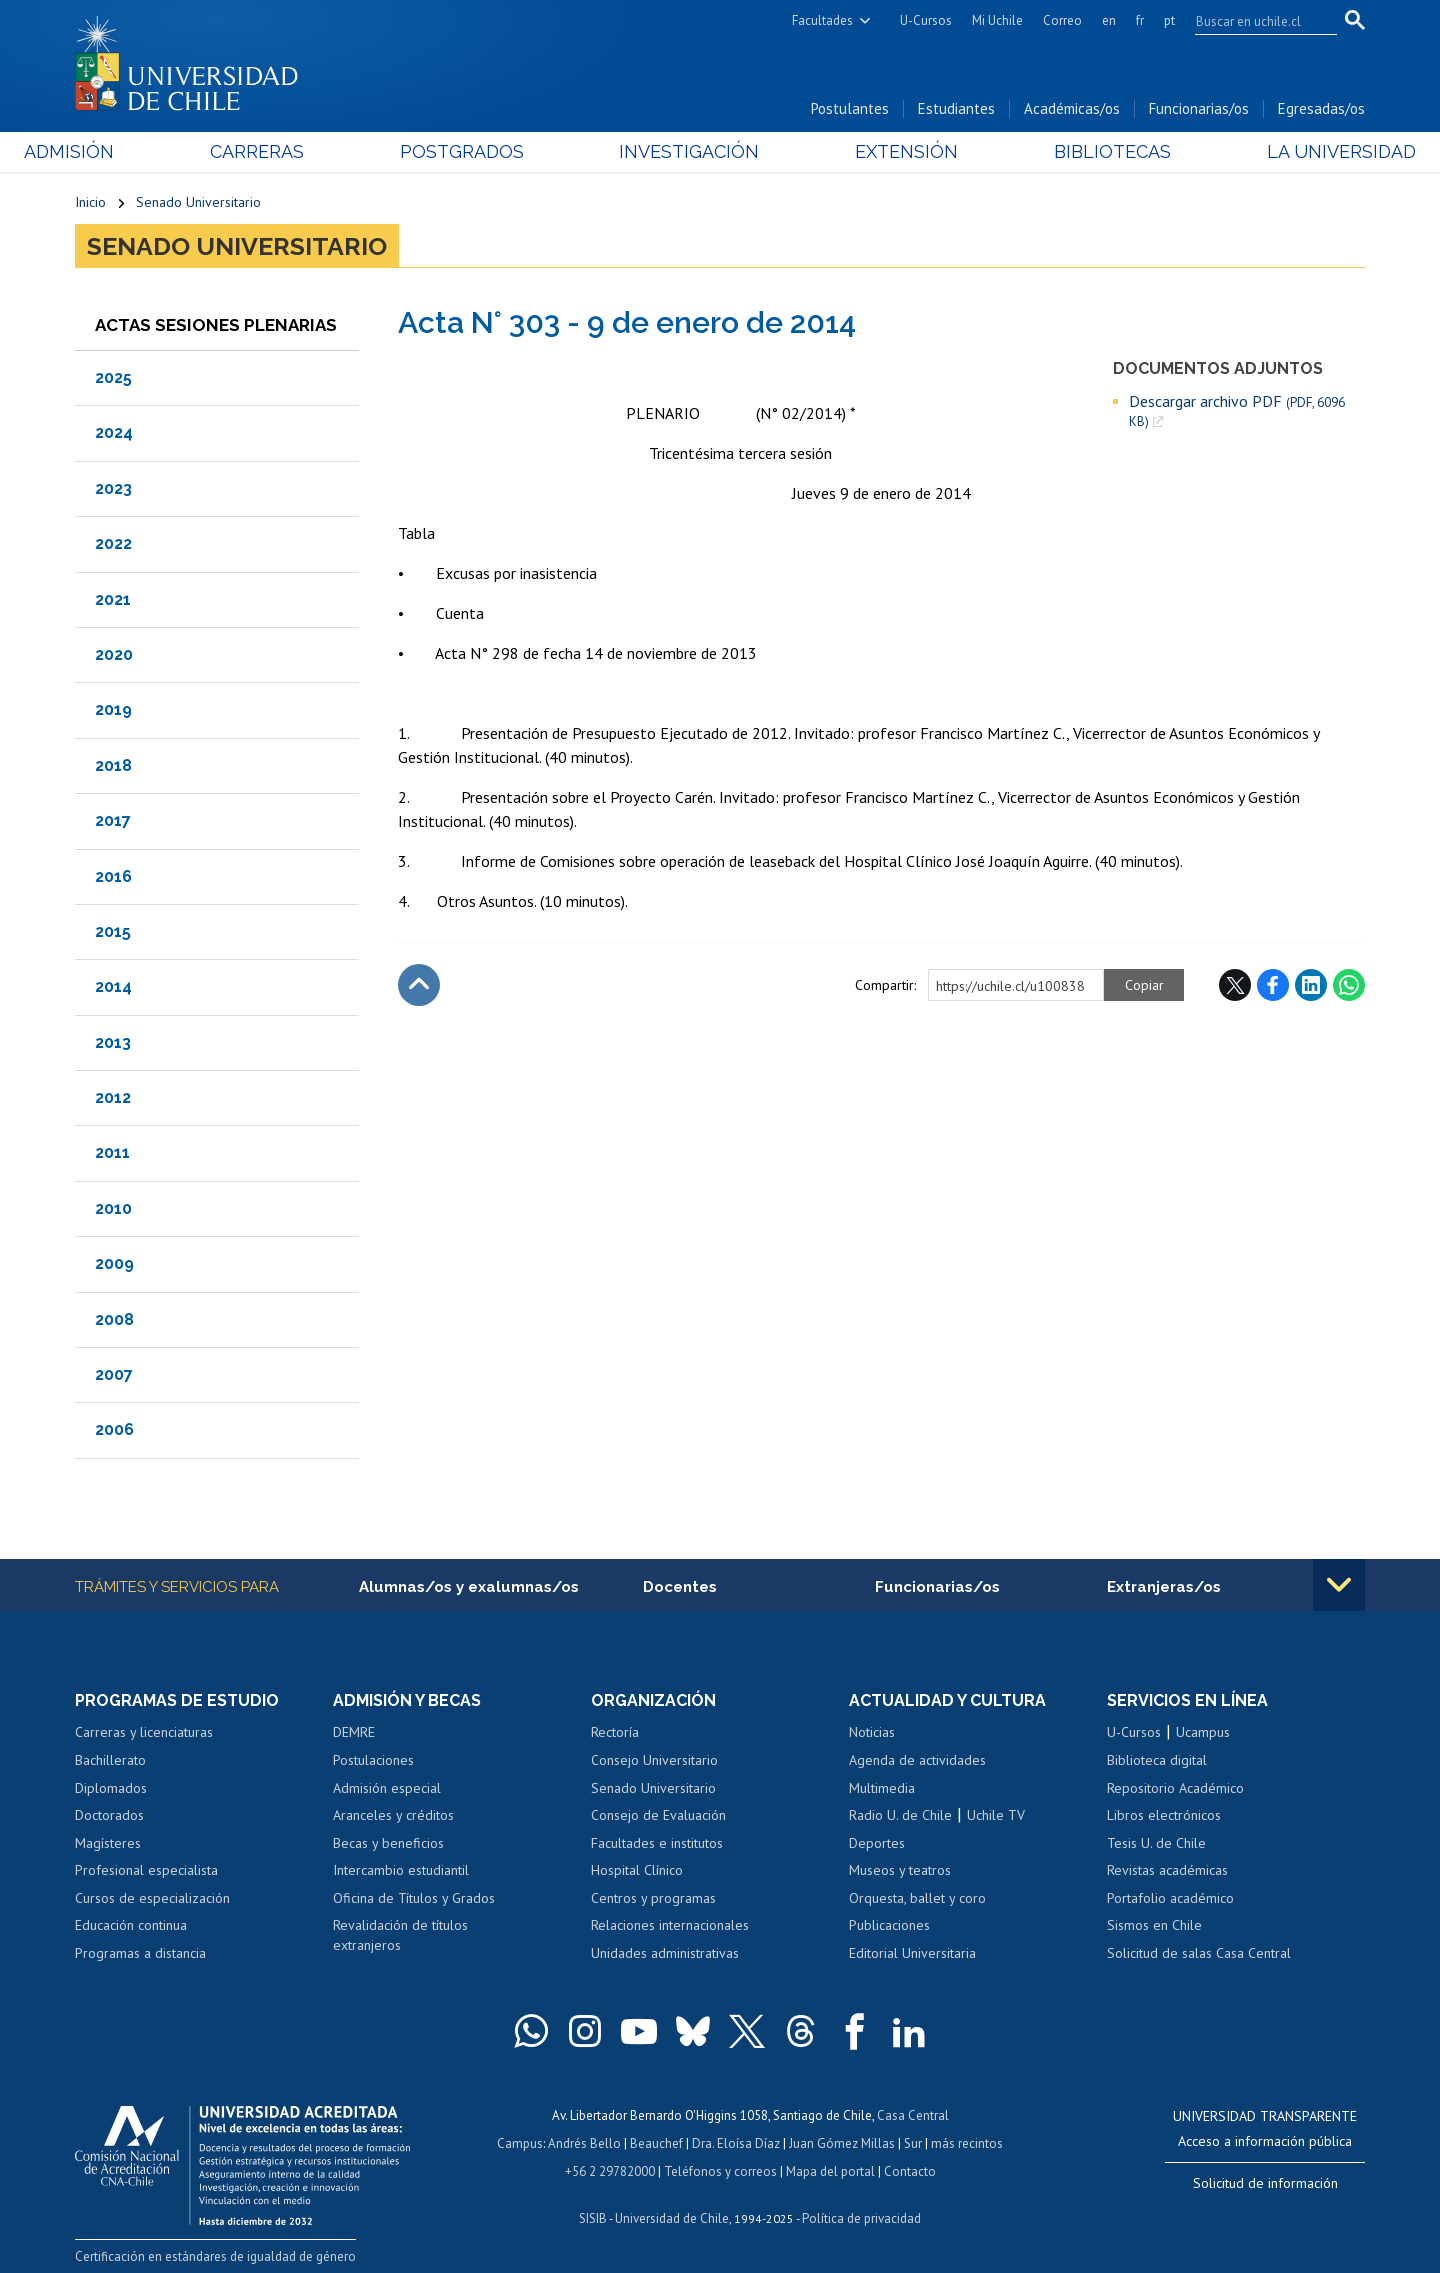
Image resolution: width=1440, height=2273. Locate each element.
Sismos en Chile (1154, 1925)
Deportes (877, 1843)
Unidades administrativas (665, 1953)
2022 (113, 543)
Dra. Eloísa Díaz (736, 2143)
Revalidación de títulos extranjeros (400, 1935)
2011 (112, 1152)
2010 (113, 1208)
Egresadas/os (1321, 108)
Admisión (120, 151)
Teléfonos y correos (720, 2171)
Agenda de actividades (917, 1760)
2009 (114, 1263)
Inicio (90, 202)
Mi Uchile (997, 20)
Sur (913, 2143)
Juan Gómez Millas (842, 2143)
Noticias (872, 1732)
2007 (114, 1374)
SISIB (593, 2218)
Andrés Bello (584, 2143)
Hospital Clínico (637, 1870)
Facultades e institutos (657, 1843)
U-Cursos (926, 20)
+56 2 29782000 (610, 2171)
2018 (113, 765)
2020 (114, 654)
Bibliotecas (1078, 151)
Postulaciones (373, 1760)
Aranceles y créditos (393, 1815)
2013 (113, 1042)
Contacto (910, 2171)
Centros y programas (653, 1898)
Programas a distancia (140, 1953)
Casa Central (913, 2115)
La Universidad (1290, 151)
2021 (113, 599)
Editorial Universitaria (912, 1953)
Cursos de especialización (152, 1898)
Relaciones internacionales (670, 1925)
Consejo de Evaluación (658, 1815)
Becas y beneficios (388, 1843)
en (1109, 20)
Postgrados (479, 151)
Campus (520, 2143)
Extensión (889, 151)
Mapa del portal (830, 2171)
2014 (113, 986)
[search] (1254, 21)
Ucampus (1203, 1732)
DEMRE (354, 1732)
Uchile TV (996, 1815)
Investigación (689, 151)
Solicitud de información (1265, 2183)
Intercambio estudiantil (401, 1870)
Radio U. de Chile (900, 1815)
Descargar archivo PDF (1237, 411)
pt (1169, 20)
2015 (113, 931)
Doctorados (109, 1815)
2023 (113, 488)
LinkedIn (1311, 985)
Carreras (291, 151)
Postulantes (850, 108)
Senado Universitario (198, 202)
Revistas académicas (1167, 1870)
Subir (419, 985)
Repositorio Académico (1175, 1788)
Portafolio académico (1170, 1898)
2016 (113, 876)
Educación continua (131, 1925)
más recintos (967, 2143)
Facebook (1273, 985)
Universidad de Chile (672, 2218)
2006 (114, 1429)
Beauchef (656, 2143)
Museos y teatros (900, 1870)
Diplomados (111, 1788)
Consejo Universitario (654, 1760)
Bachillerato (110, 1760)
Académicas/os (1072, 108)
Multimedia (882, 1788)
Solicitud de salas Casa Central (1199, 1953)
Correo (1062, 20)
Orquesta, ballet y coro (917, 1898)
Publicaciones (889, 1925)
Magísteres (108, 1843)
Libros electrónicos (1164, 1815)
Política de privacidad (861, 2218)
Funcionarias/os (1199, 108)
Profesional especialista (146, 1870)
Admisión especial (387, 1788)
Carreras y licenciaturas (144, 1732)
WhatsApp (1349, 985)
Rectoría (615, 1732)
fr (1140, 20)
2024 (114, 432)
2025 (113, 377)
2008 (114, 1319)
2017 (113, 820)
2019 (113, 709)
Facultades (822, 20)
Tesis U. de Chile (1156, 1843)
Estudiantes (956, 108)
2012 (113, 1097)
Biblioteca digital (1157, 1760)
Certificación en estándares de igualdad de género (215, 2256)
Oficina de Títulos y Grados (414, 1898)
